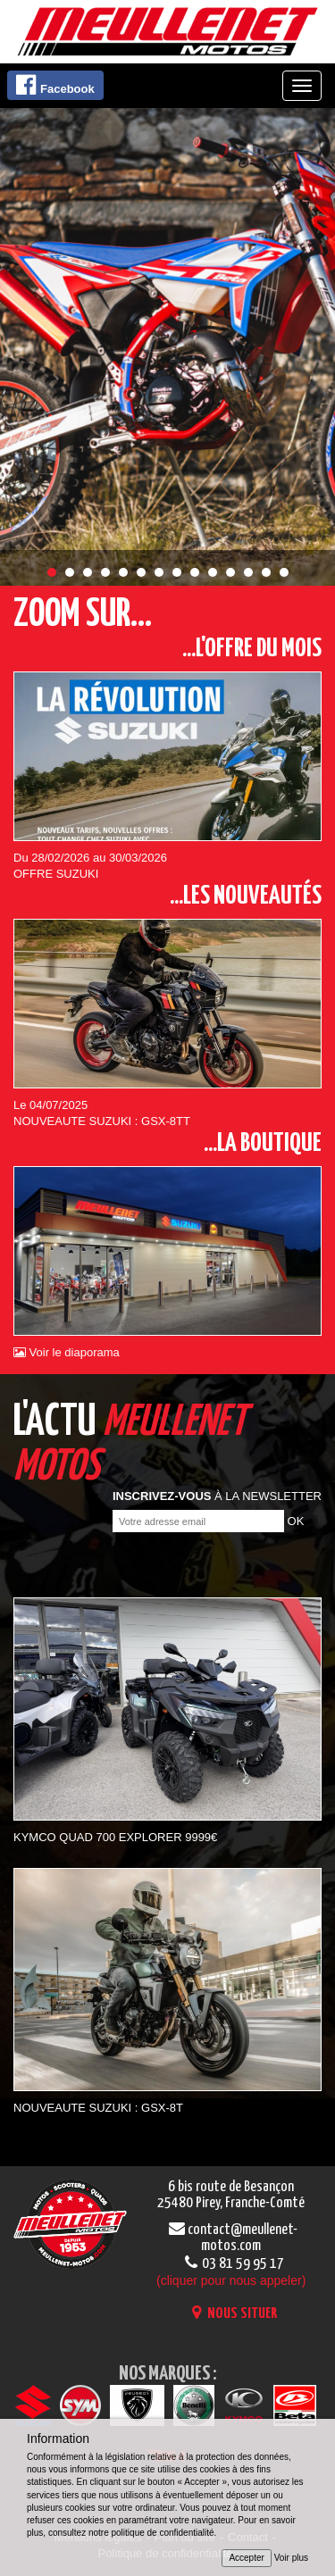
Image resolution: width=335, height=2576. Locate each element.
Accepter (246, 2558)
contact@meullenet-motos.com (230, 2238)
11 (230, 572)
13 (266, 572)
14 (284, 572)
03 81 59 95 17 (231, 2272)
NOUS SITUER (231, 2314)
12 (248, 572)
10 (212, 572)
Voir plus (291, 2558)
